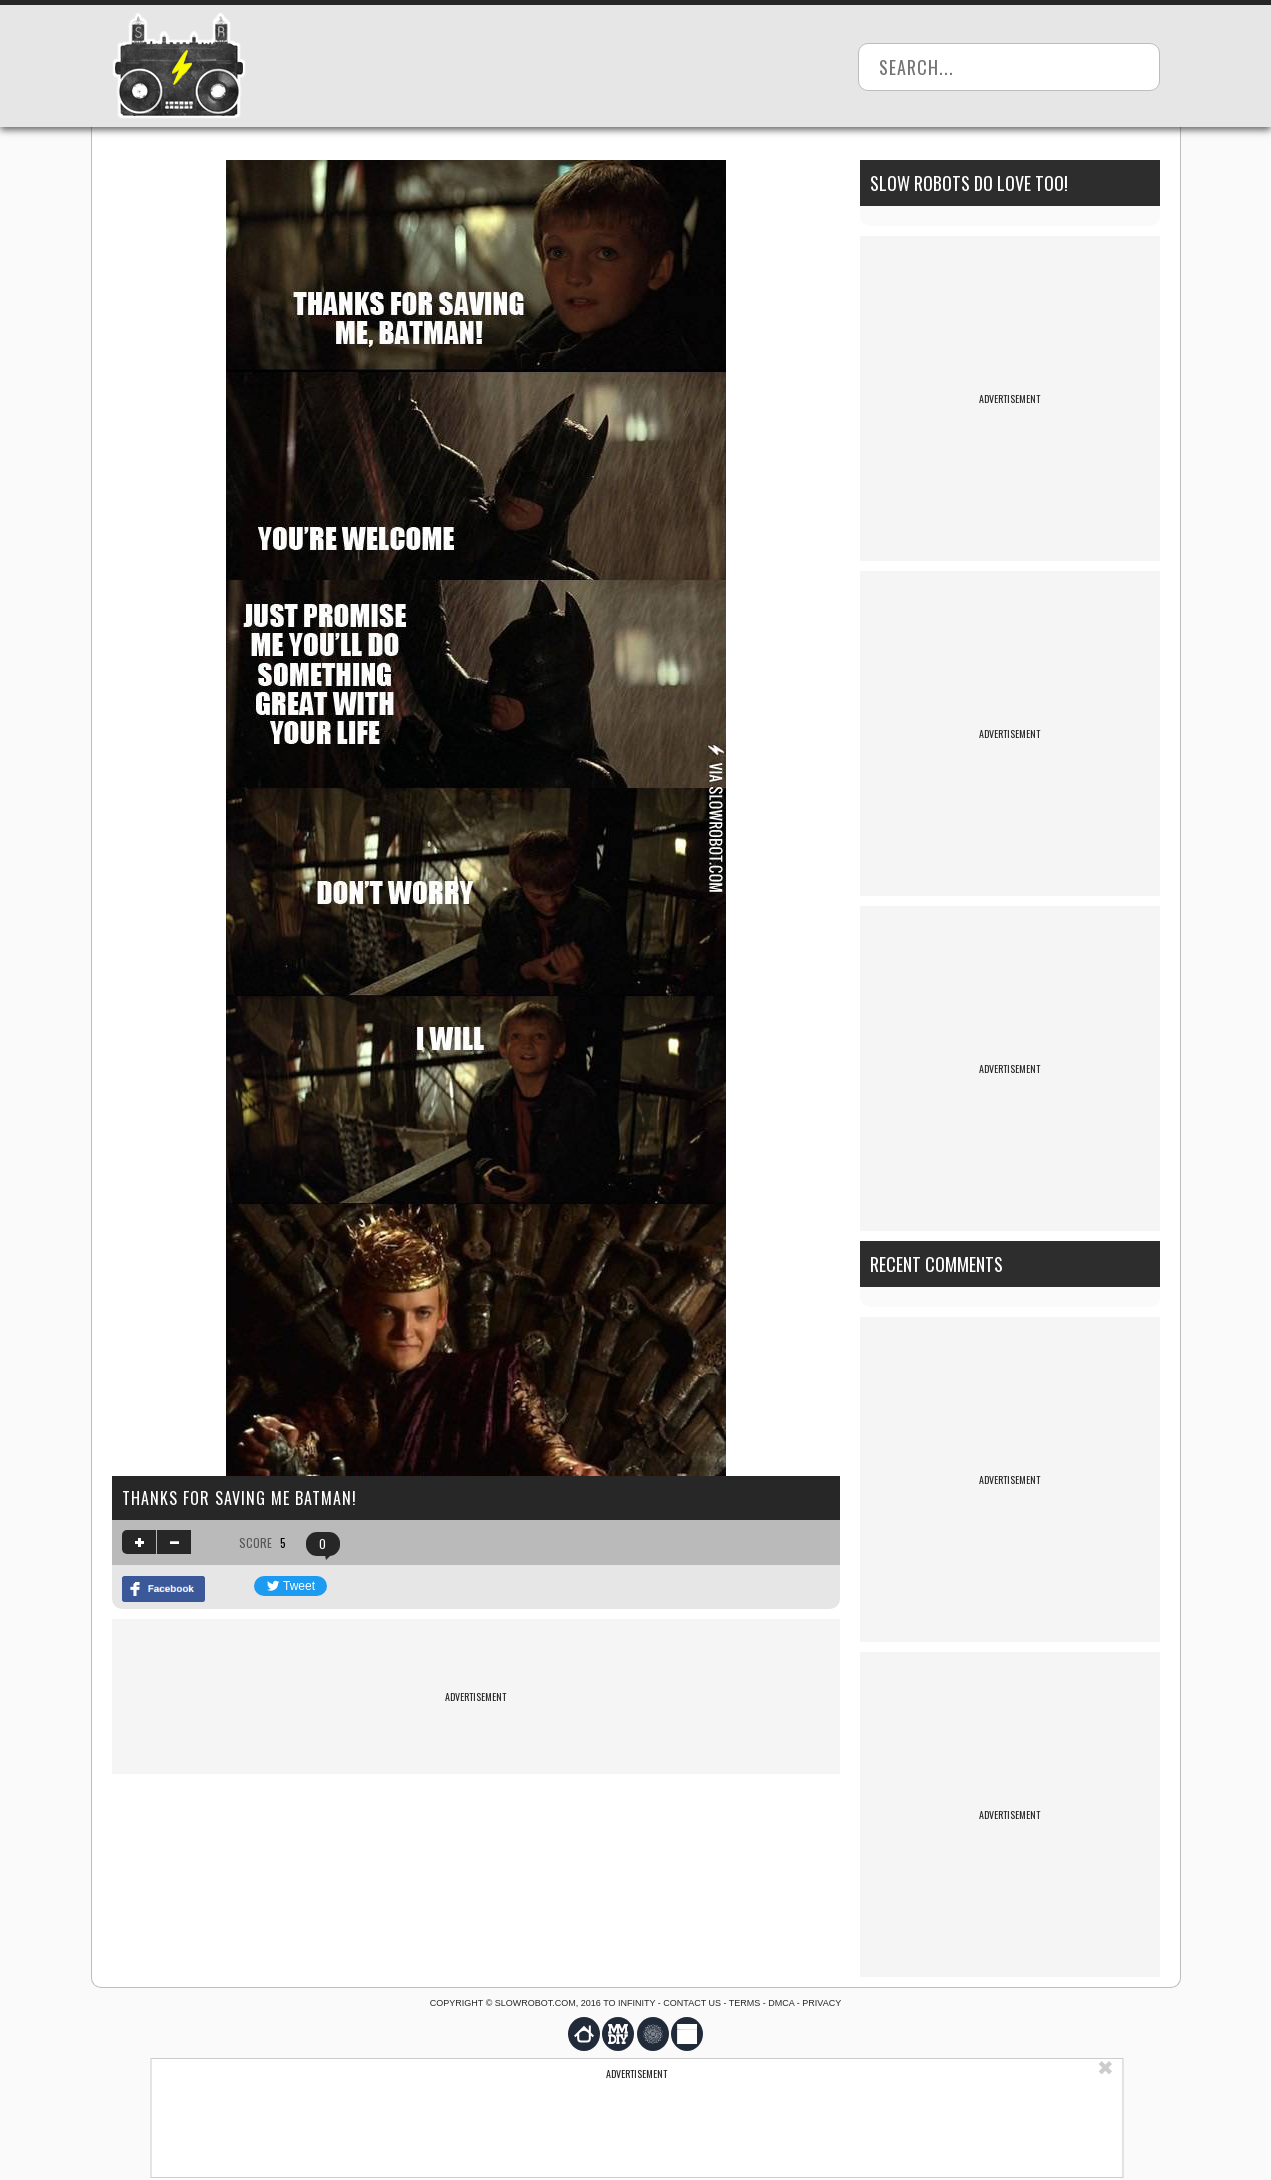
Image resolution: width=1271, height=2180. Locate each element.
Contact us (692, 2003)
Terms (745, 2003)
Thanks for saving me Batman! (239, 1498)
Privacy (821, 2003)
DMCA (781, 2003)
